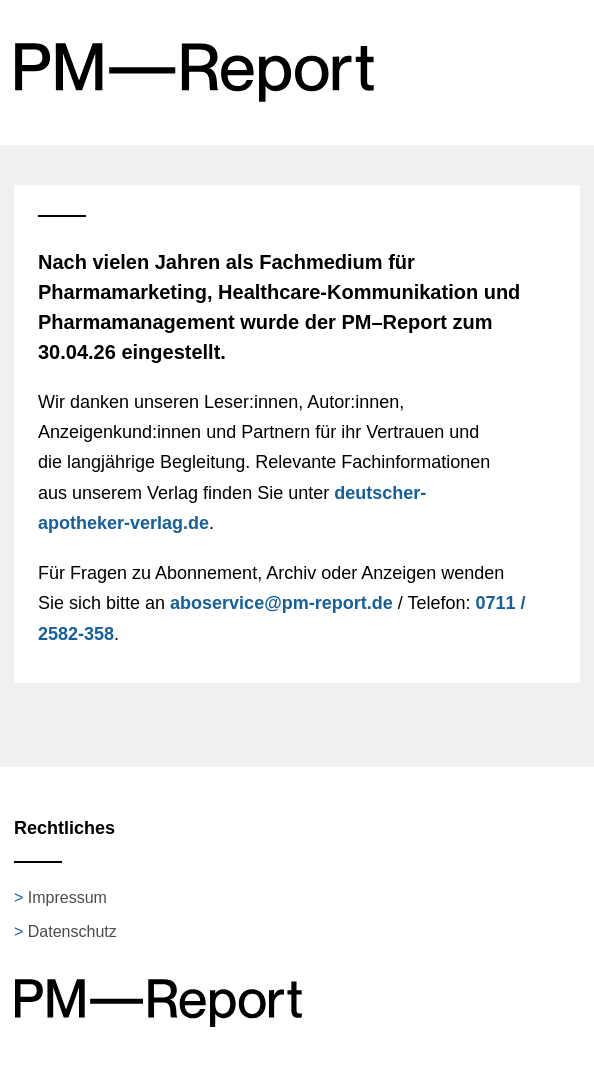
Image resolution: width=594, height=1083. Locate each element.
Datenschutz (72, 931)
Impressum (67, 897)
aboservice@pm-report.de (281, 603)
